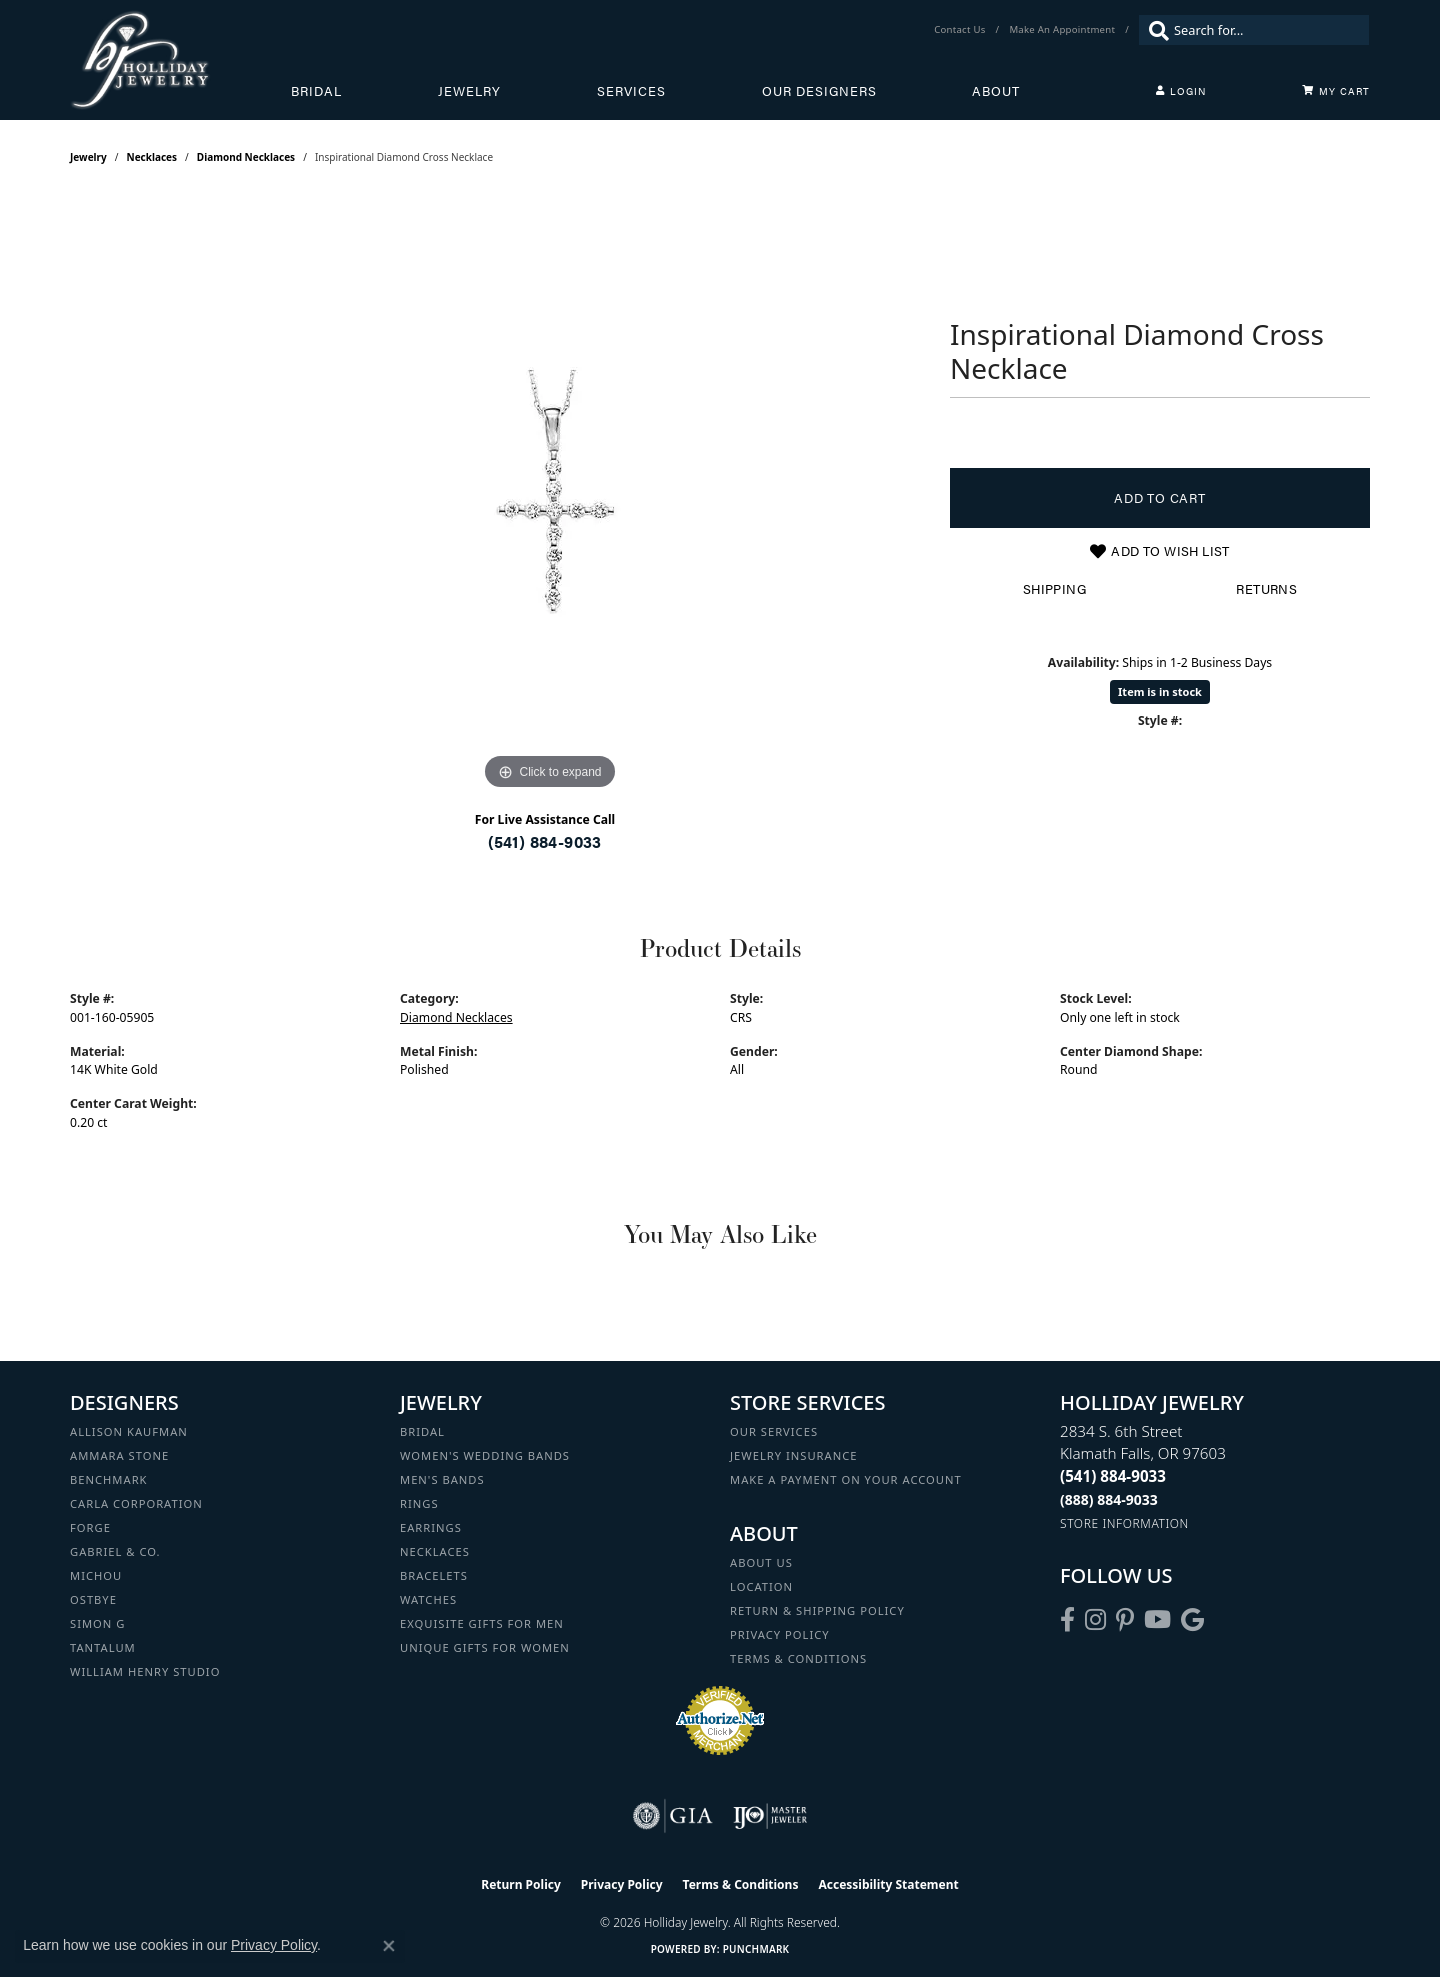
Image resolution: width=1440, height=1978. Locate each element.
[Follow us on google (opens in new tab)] (1192, 1620)
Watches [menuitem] (428, 1599)
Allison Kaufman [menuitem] (129, 1431)
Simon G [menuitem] (97, 1623)
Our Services (774, 1431)
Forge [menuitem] (90, 1527)
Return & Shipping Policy (817, 1610)
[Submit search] (1154, 30)
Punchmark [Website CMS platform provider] (756, 1949)
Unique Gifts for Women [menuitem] (485, 1647)
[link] (961, 30)
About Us (761, 1562)
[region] (550, 495)
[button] (1181, 91)
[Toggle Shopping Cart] (1336, 91)
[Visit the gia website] (673, 1816)
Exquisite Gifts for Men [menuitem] (482, 1623)
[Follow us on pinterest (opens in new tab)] (1125, 1620)
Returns (1266, 589)
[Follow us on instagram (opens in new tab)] (1095, 1620)
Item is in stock (1160, 691)
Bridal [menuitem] (422, 1431)
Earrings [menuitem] (431, 1527)
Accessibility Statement (888, 1884)
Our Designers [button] (819, 91)
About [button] (996, 91)
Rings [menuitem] (419, 1503)
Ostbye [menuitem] (93, 1599)
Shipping (1054, 589)
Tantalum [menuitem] (103, 1647)
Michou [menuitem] (96, 1575)
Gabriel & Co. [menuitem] (115, 1551)
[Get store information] (1124, 1523)
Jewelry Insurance (793, 1455)
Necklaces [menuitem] (435, 1551)
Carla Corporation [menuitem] (136, 1503)
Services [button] (631, 91)
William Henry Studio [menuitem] (145, 1671)
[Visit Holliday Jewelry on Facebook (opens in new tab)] (1067, 1620)
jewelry (88, 157)
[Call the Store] (1113, 1476)
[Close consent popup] (389, 1946)
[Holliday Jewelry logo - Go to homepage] (180, 60)
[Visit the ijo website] (770, 1816)
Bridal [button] (316, 91)
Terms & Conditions (798, 1658)
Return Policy (521, 1884)
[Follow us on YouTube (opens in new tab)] (1157, 1620)
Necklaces (152, 157)
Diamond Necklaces (246, 157)
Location (761, 1586)
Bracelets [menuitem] (434, 1575)
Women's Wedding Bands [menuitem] (485, 1455)
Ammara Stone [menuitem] (119, 1455)
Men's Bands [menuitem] (442, 1479)
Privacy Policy (780, 1634)
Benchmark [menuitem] (109, 1479)
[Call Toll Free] (1109, 1499)
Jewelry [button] (469, 91)
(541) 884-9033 (545, 841)
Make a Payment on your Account (846, 1479)
